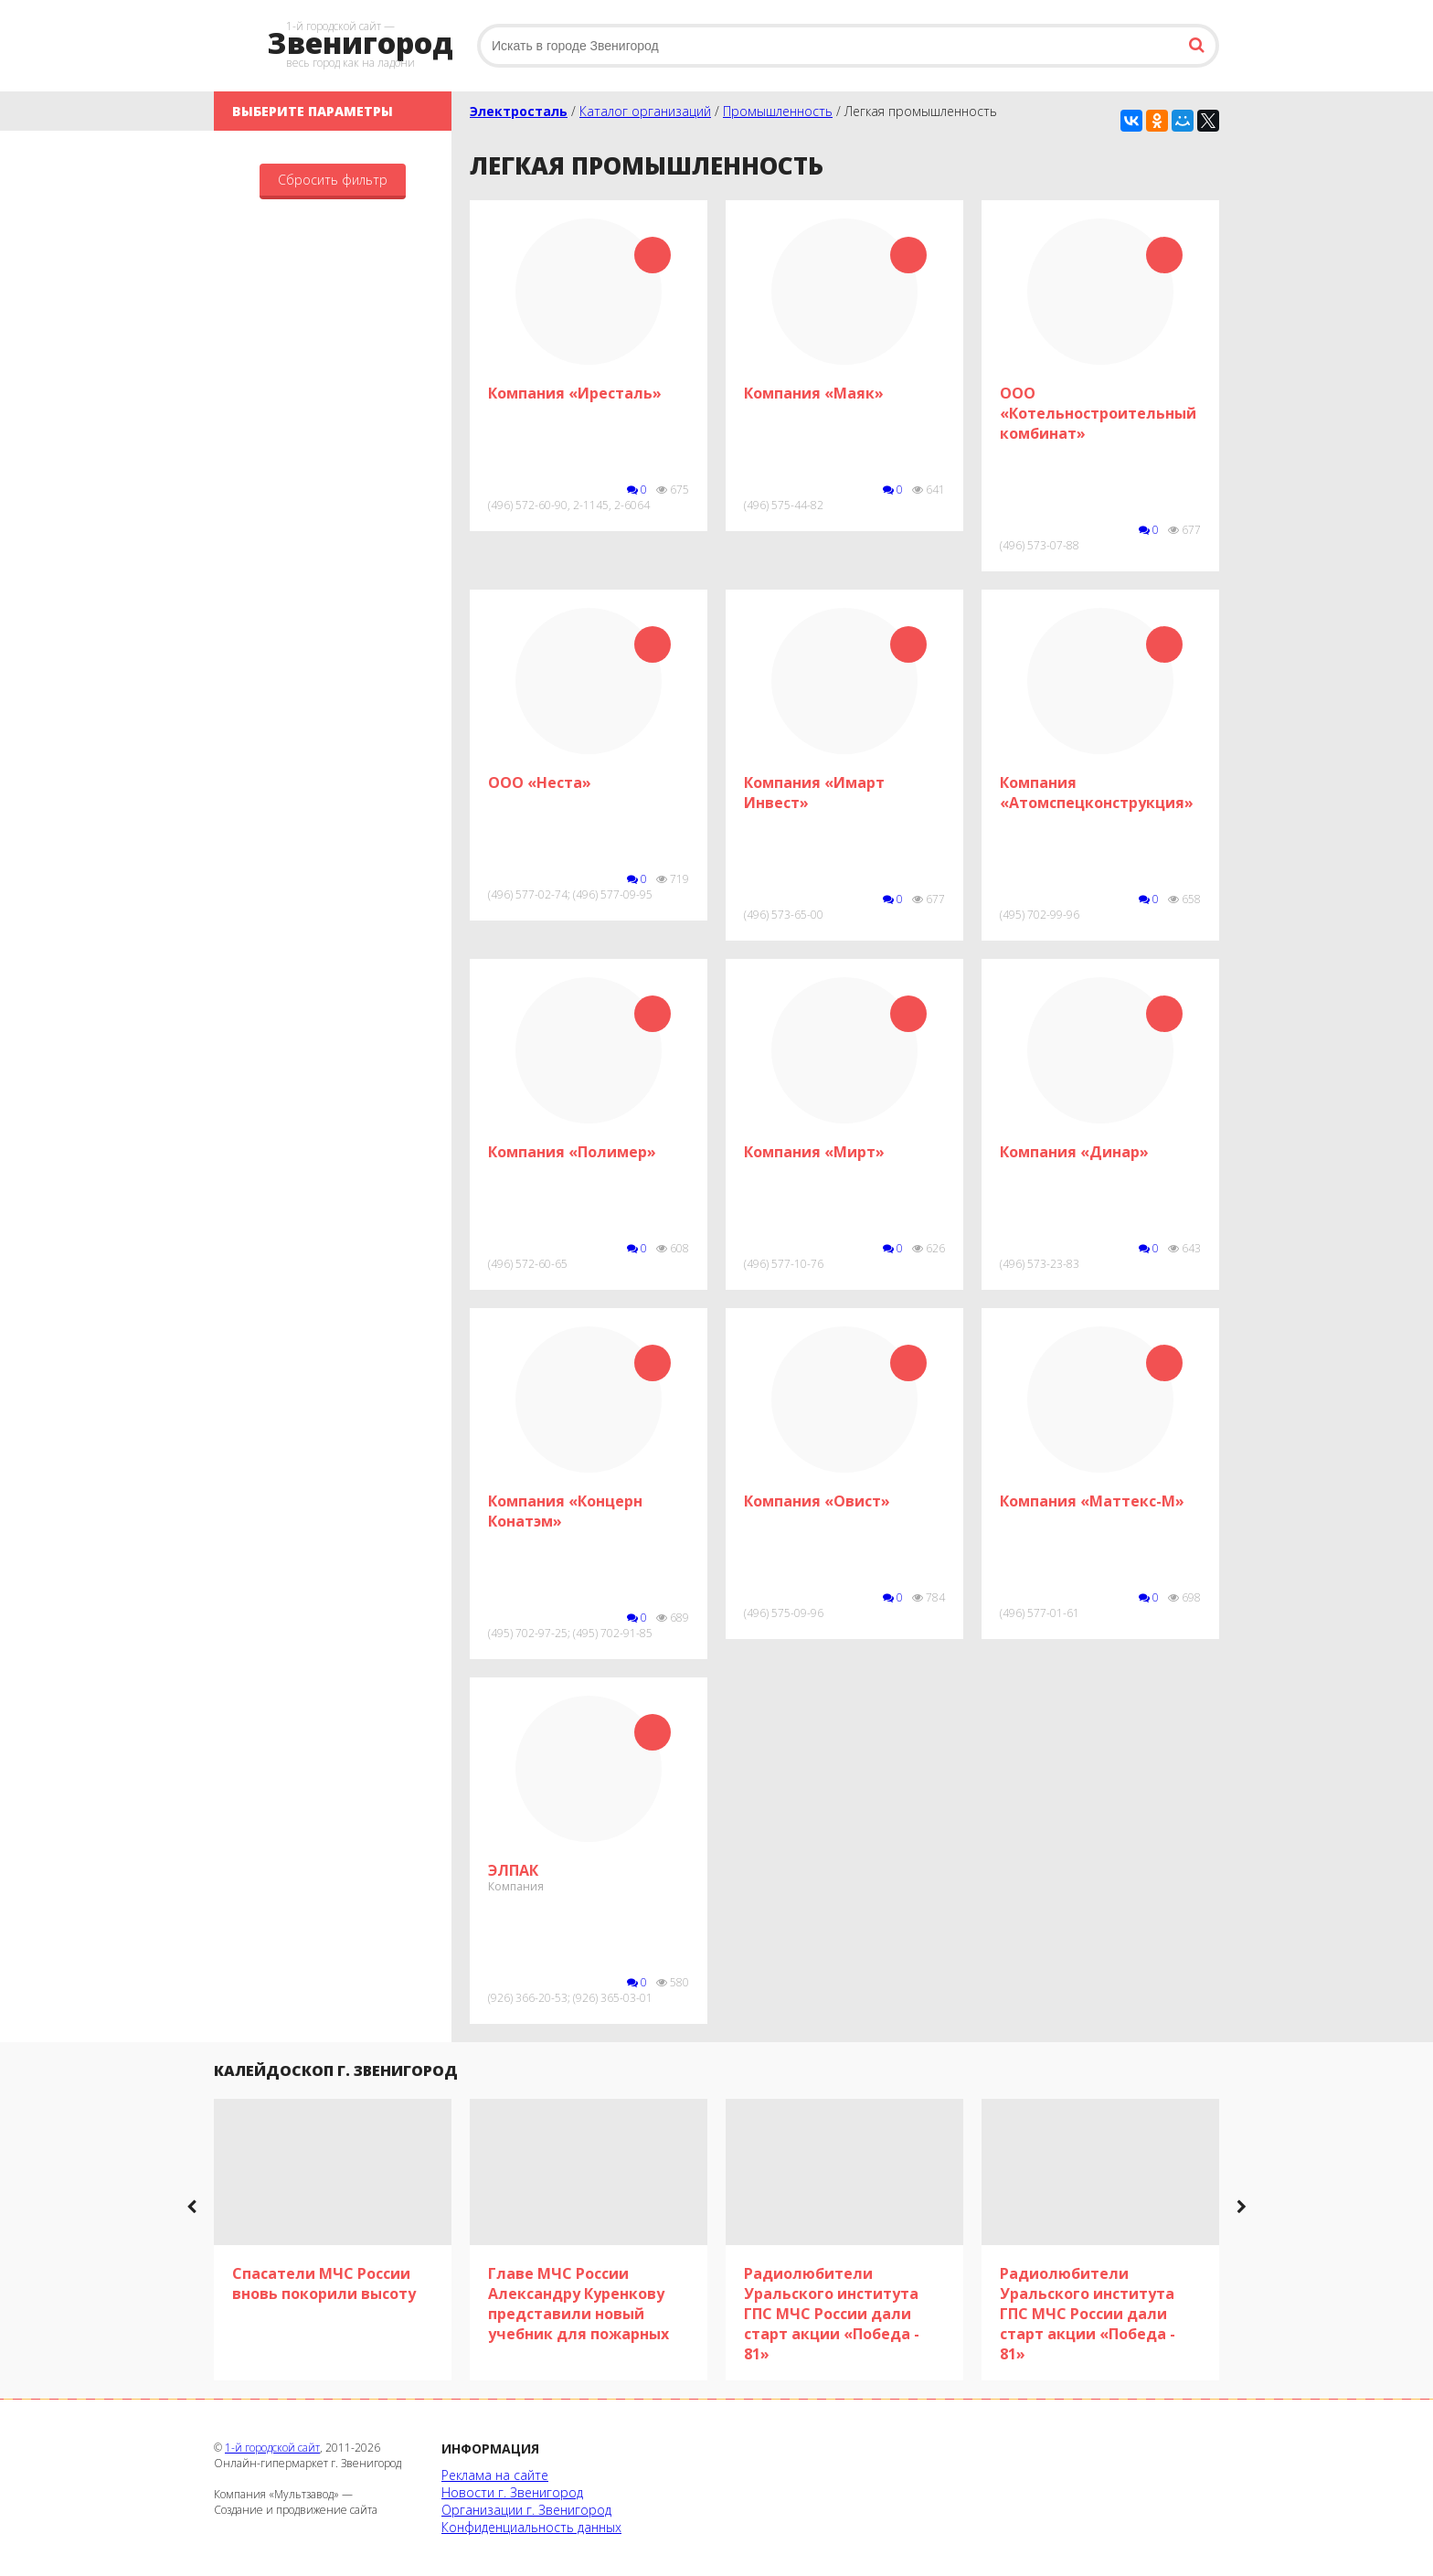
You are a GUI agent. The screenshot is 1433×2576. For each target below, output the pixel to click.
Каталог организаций (645, 111)
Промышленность (778, 111)
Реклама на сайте (494, 2475)
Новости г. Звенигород (512, 2492)
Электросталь (519, 111)
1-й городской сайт (272, 2447)
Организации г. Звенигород (526, 2509)
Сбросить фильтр (332, 179)
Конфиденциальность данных (531, 2527)
